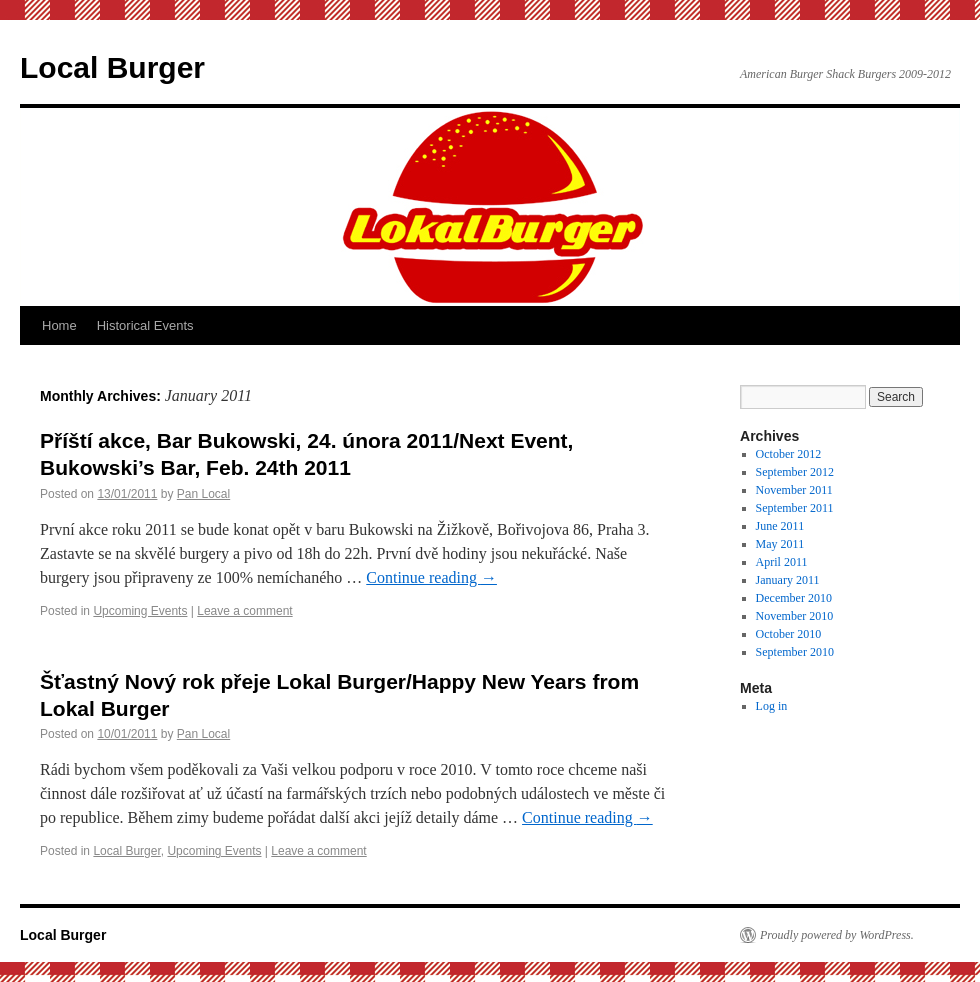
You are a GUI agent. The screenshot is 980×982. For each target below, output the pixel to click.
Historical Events (145, 325)
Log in (772, 706)
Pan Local (203, 494)
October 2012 (789, 454)
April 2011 (782, 562)
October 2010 (789, 634)
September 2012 (795, 472)
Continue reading (431, 577)
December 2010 (794, 598)
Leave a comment (244, 611)
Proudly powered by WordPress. (837, 935)
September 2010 (795, 652)
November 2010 (795, 616)
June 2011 (780, 526)
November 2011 (794, 490)
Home (59, 325)
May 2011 (780, 544)
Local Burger (112, 67)
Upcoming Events (140, 611)
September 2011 (795, 508)
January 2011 (788, 580)
